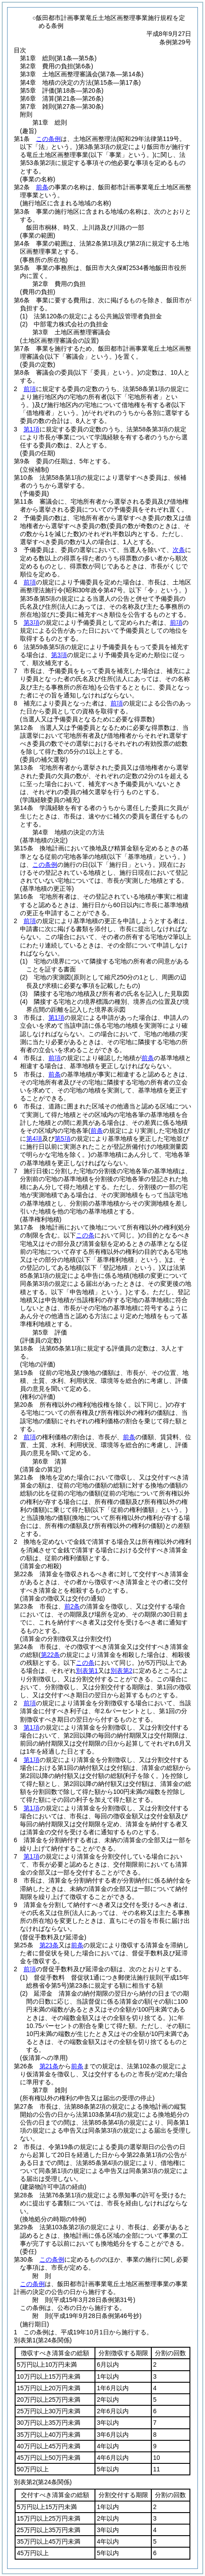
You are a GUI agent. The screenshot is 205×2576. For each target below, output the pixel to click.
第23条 (49, 1945)
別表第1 (87, 1670)
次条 (179, 549)
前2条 (72, 1606)
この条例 (48, 138)
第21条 (49, 2066)
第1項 (31, 429)
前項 (30, 388)
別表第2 (121, 1670)
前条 (42, 187)
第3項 (31, 622)
